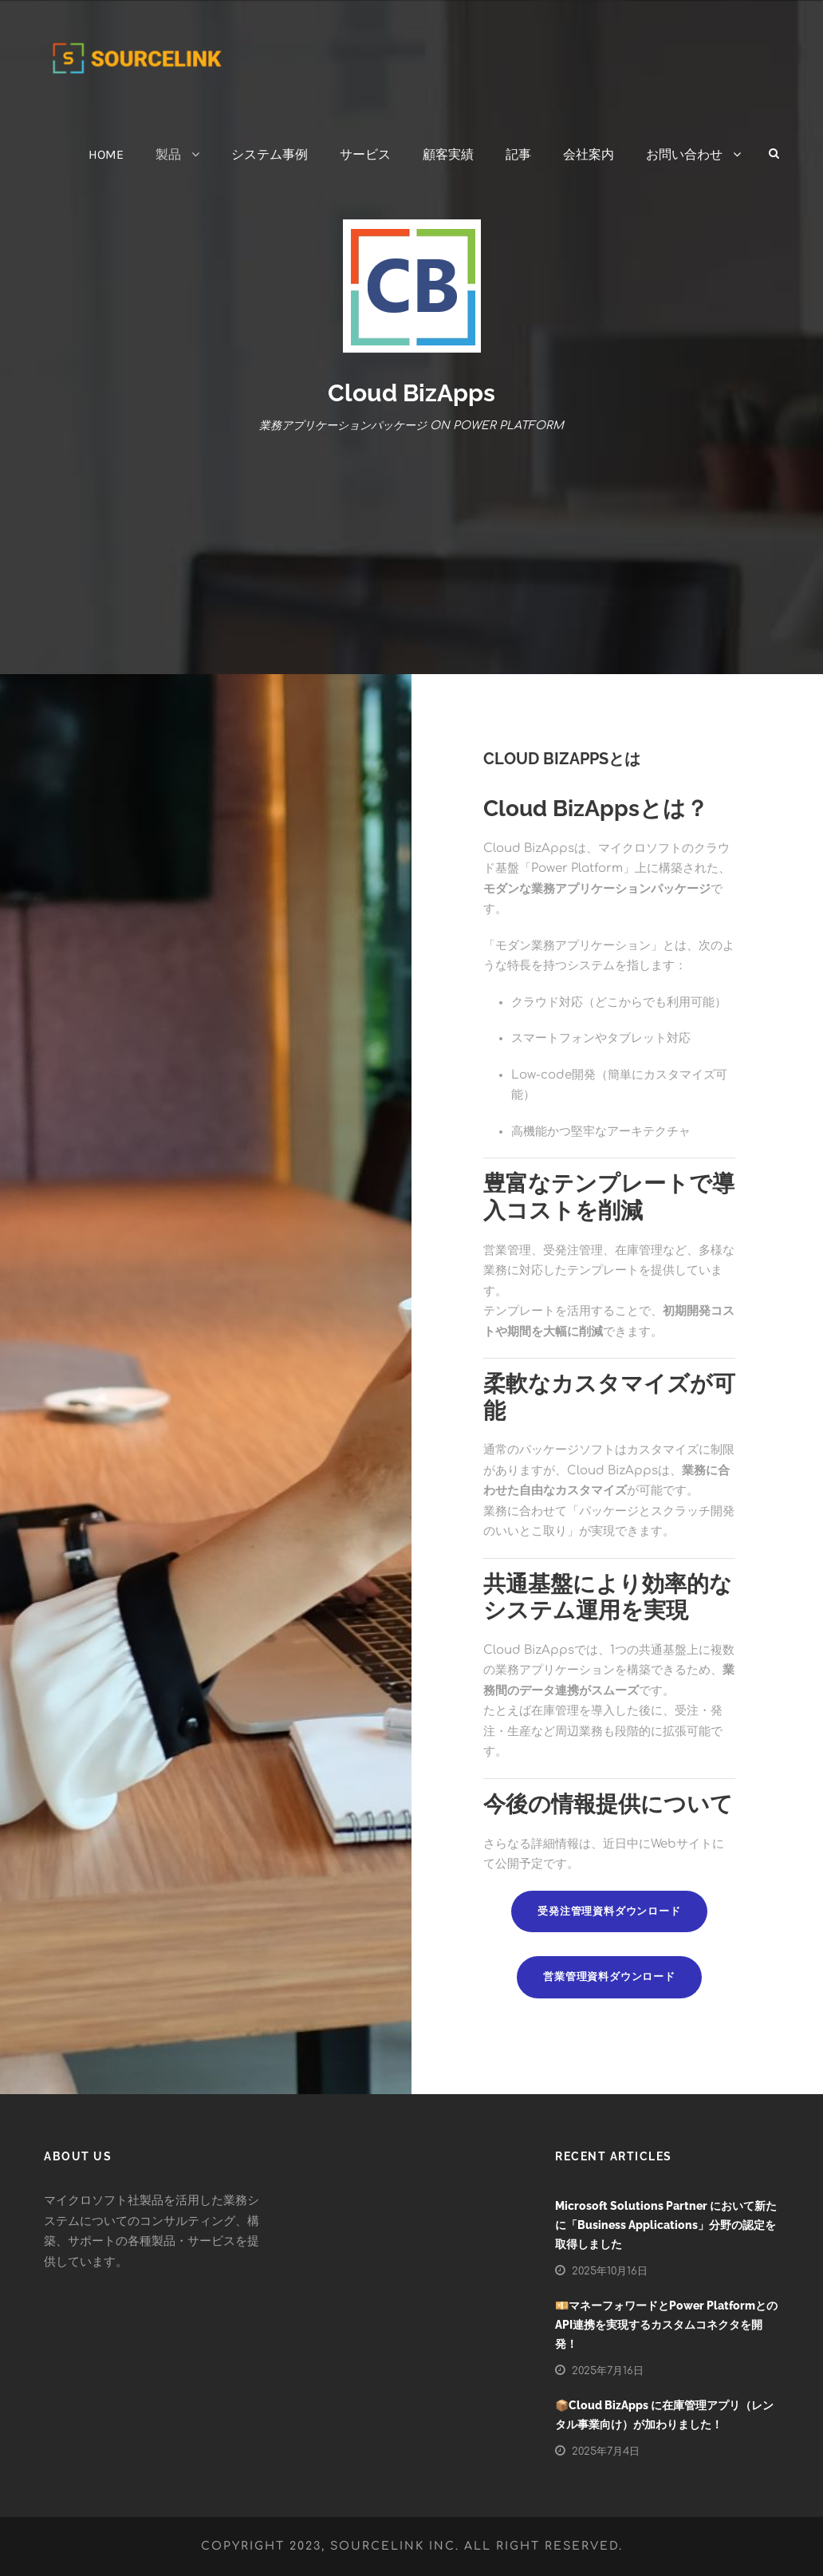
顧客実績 (448, 154)
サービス (365, 154)
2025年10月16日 (610, 2271)
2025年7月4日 (606, 2451)
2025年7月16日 (608, 2371)
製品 (168, 154)
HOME (106, 154)
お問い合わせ (684, 154)
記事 (518, 154)
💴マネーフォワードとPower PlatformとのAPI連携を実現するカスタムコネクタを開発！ (666, 2324)
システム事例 (269, 154)
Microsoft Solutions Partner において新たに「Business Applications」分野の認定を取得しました (666, 2225)
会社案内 (588, 154)
